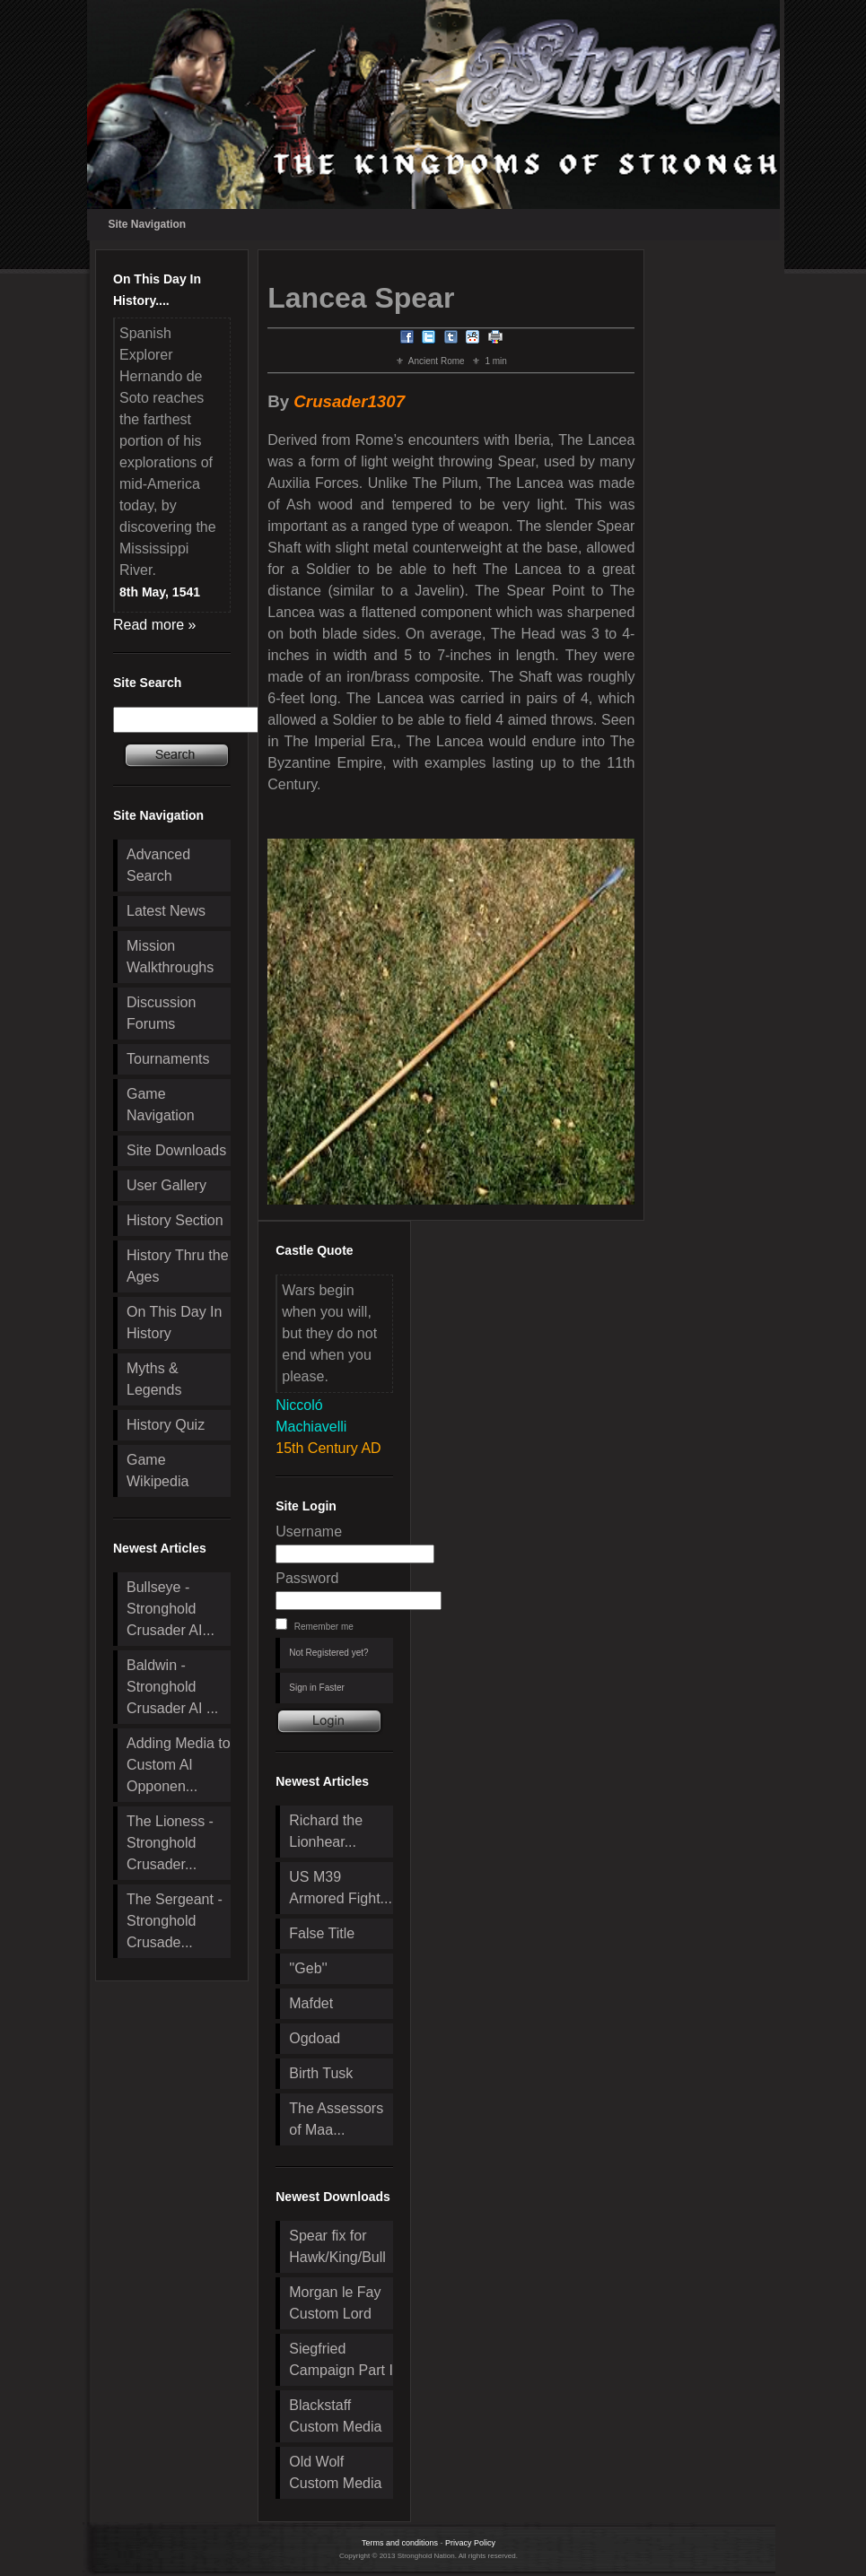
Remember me (324, 1627)
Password (307, 1578)
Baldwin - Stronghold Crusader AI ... (172, 1687)
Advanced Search (158, 865)
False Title (321, 1933)
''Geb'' (308, 1968)
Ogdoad (314, 2038)
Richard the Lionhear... (326, 1831)
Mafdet (311, 2003)
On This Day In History (174, 1322)
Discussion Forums (161, 1013)
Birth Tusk (321, 2073)
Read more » (155, 624)
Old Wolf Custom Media (335, 2472)
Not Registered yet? (328, 1653)
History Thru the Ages (178, 1266)
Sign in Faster (317, 1688)
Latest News (166, 910)
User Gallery (166, 1185)
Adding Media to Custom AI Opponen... (179, 1765)
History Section (175, 1220)
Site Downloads (176, 1150)
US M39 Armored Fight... (340, 1887)
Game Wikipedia (157, 1470)
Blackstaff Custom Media (335, 2416)
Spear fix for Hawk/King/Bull (337, 2246)
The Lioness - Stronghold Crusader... (170, 1843)
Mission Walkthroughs (170, 956)
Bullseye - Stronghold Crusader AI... (170, 1609)
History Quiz (166, 1424)
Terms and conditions (400, 2542)
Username (309, 1531)
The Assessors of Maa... (336, 2119)
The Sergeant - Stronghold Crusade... (175, 1921)
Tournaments (168, 1058)
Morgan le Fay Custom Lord (335, 2302)
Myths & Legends (154, 1379)
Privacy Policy (470, 2542)
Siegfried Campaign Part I (341, 2359)
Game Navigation (161, 1104)
